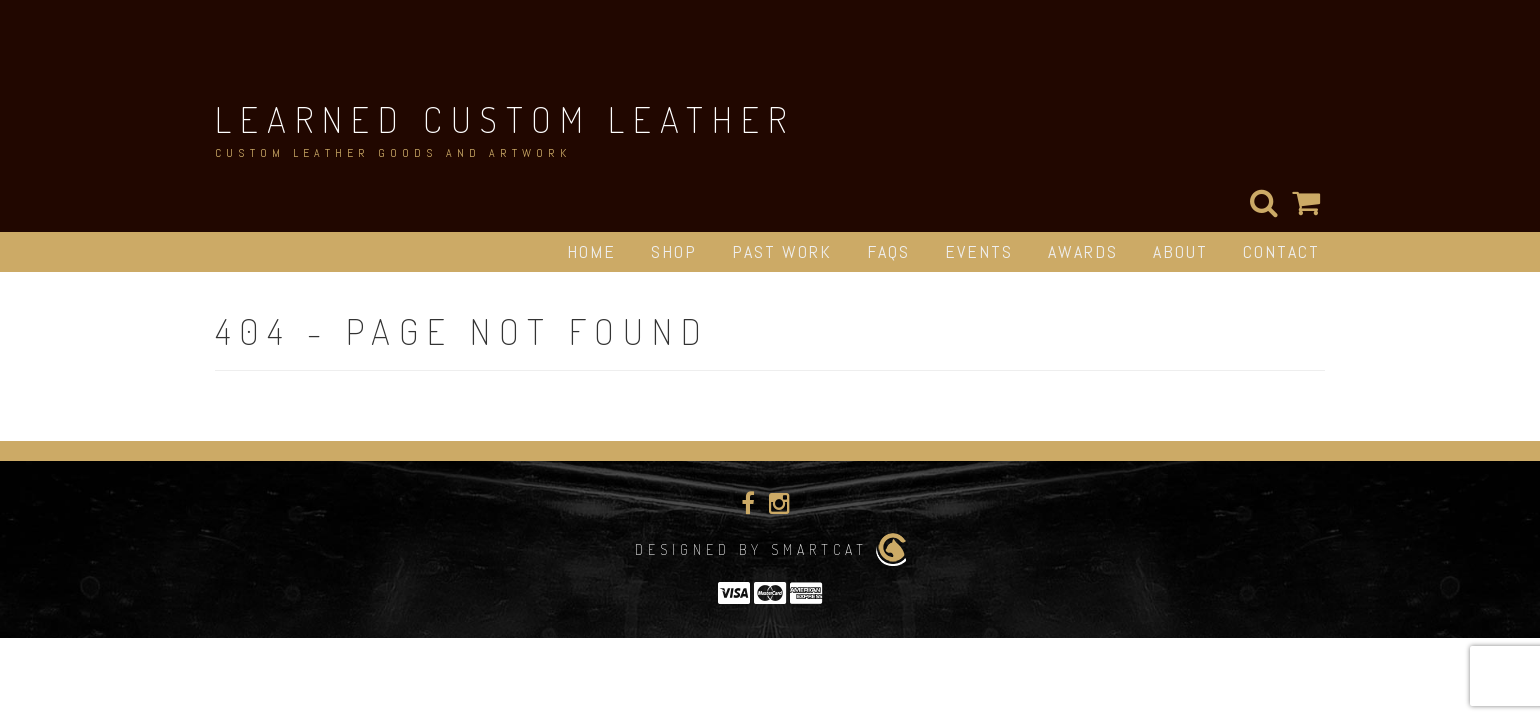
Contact (1281, 251)
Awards (1083, 251)
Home (591, 251)
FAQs (888, 251)
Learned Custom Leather (505, 119)
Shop (674, 251)
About (1180, 251)
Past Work (782, 251)
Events (979, 251)
